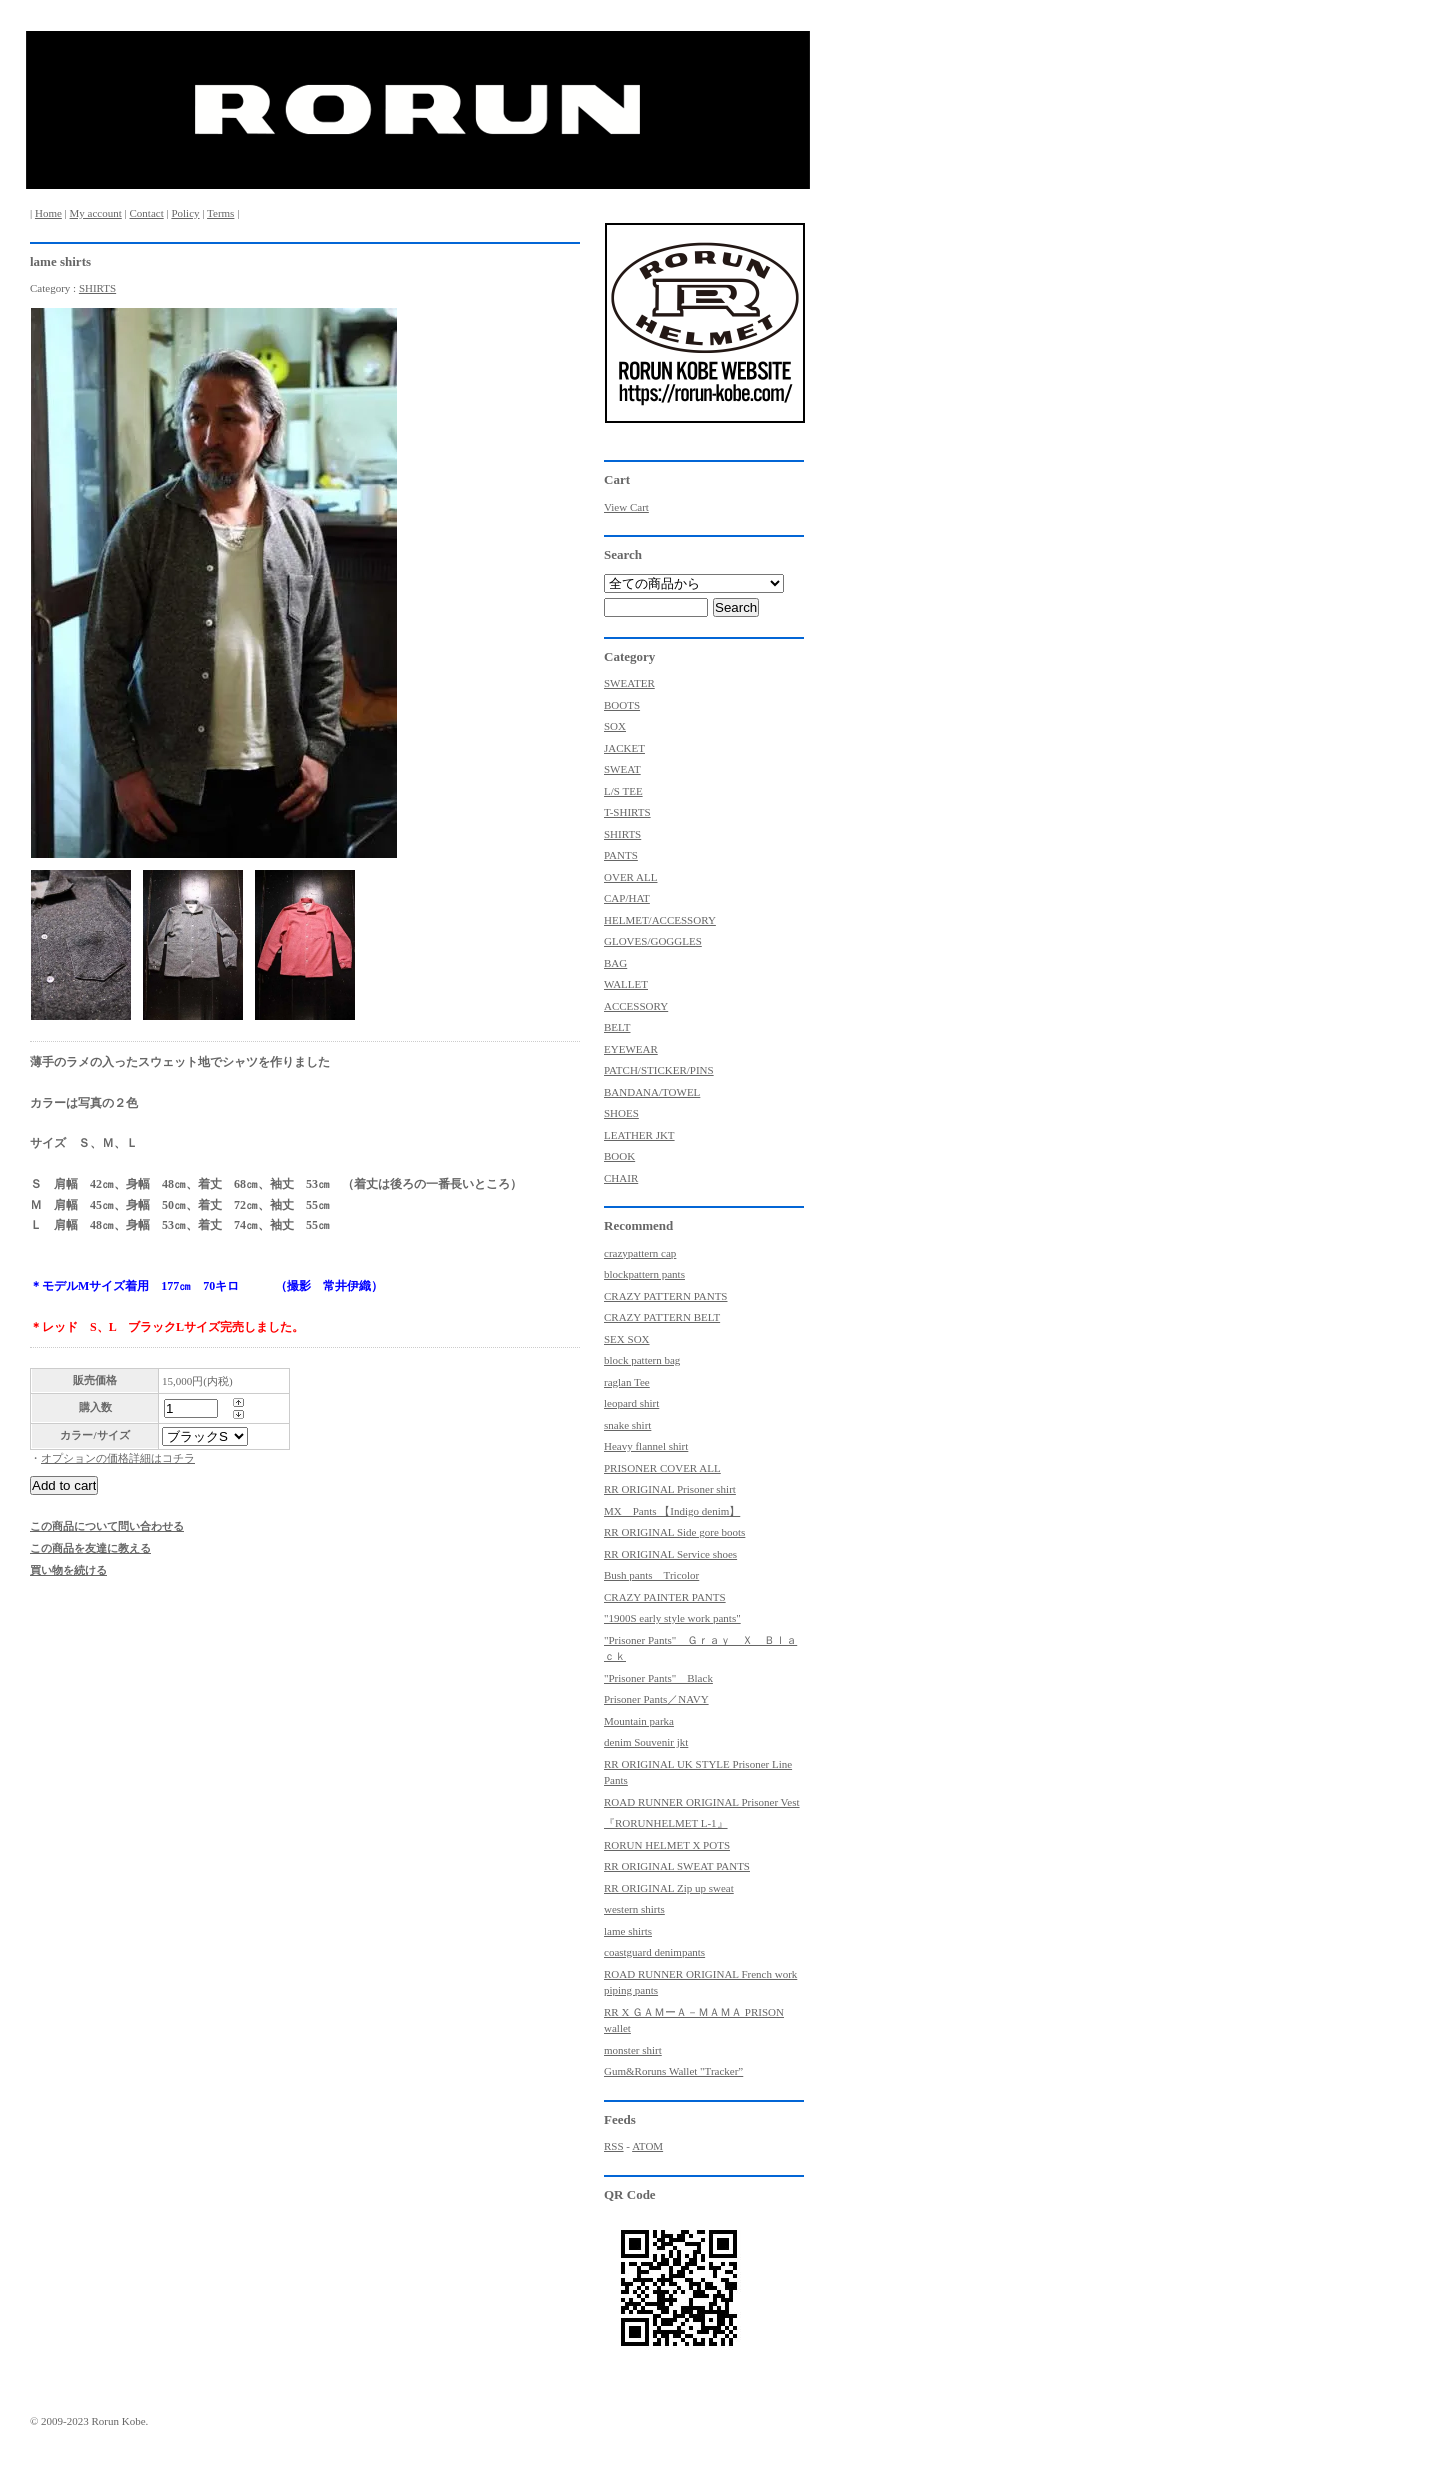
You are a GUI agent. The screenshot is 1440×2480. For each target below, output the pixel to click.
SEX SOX (627, 1339)
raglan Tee (627, 1382)
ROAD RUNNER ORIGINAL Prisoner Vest (702, 1802)
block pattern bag (642, 1360)
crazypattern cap (640, 1253)
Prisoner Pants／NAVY (656, 1699)
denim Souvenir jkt (646, 1742)
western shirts (634, 1909)
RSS (614, 2146)
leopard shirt (631, 1403)
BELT (617, 1027)
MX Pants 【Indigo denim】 (672, 1511)
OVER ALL (630, 877)
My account (96, 213)
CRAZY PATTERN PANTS (665, 1296)
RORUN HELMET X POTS (667, 1845)
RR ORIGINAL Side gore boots (674, 1532)
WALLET (626, 984)
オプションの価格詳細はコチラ (118, 1458)
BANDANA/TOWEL (652, 1092)
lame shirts (628, 1931)
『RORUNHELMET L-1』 (666, 1823)
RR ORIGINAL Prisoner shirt (670, 1489)
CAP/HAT (627, 898)
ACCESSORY (636, 1006)
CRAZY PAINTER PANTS (665, 1597)
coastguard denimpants (654, 1952)
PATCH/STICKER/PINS (659, 1070)
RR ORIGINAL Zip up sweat (669, 1888)
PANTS (621, 855)
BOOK (619, 1156)
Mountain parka (639, 1721)
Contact (146, 213)
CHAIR (621, 1178)
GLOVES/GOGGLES (653, 941)
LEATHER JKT (639, 1135)
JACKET (624, 748)
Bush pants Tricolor (651, 1575)
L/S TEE (623, 791)
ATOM (647, 2146)
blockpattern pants (644, 1274)
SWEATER (629, 683)
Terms (220, 213)
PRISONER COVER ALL (662, 1468)
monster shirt (633, 2050)
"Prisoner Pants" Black (658, 1678)
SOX (615, 726)
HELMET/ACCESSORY (660, 920)
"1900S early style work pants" (672, 1618)
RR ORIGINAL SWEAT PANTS (677, 1866)
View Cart (626, 507)
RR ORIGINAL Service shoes (670, 1554)
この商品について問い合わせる (107, 1526)
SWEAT (622, 769)
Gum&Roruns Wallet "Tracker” (673, 2071)
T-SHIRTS (627, 812)
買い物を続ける (68, 1570)
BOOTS (622, 705)
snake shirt (627, 1425)
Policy (185, 213)
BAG (615, 963)
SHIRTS (97, 288)
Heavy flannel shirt (646, 1446)
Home (48, 213)
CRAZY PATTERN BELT (662, 1317)
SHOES (621, 1113)
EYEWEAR (631, 1049)
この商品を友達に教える (90, 1548)
